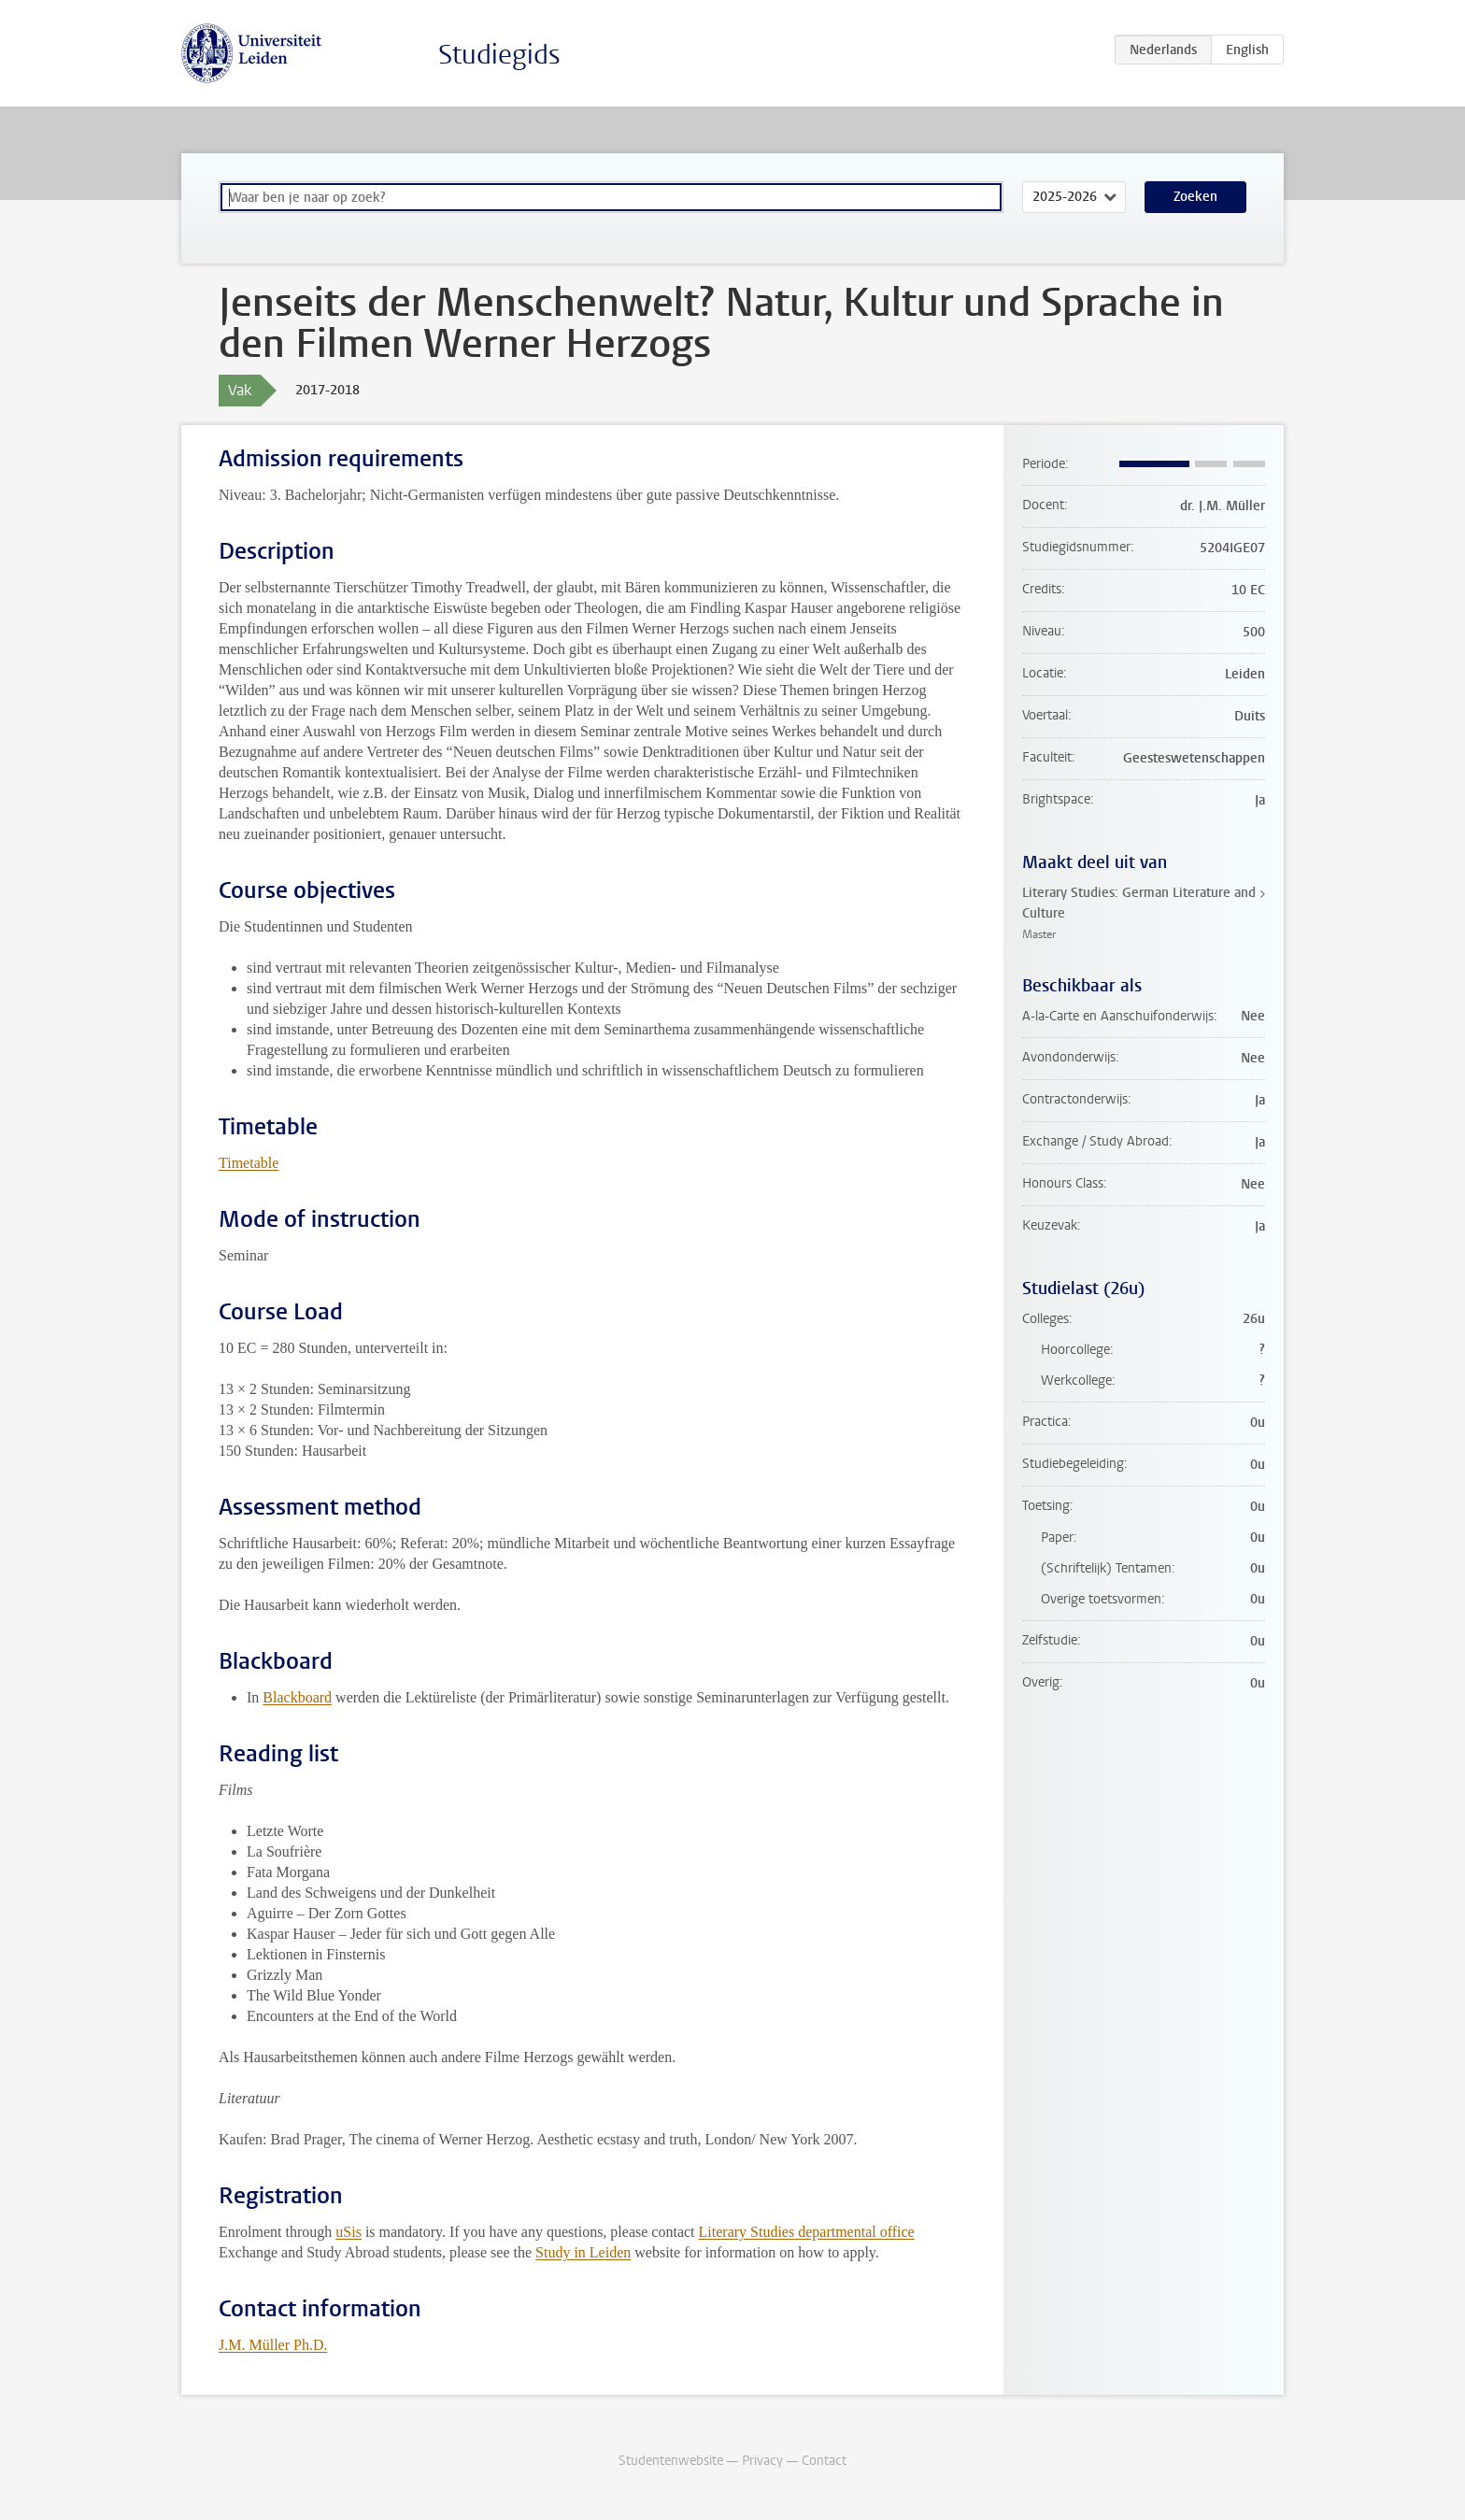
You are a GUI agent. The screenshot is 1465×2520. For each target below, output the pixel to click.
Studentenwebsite (671, 2461)
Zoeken (1195, 197)
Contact (824, 2461)
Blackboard (297, 1697)
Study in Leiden (583, 2252)
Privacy (762, 2461)
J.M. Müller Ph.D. (273, 2345)
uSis (348, 2232)
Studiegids (499, 54)
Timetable (248, 1163)
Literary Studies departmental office (807, 2232)
